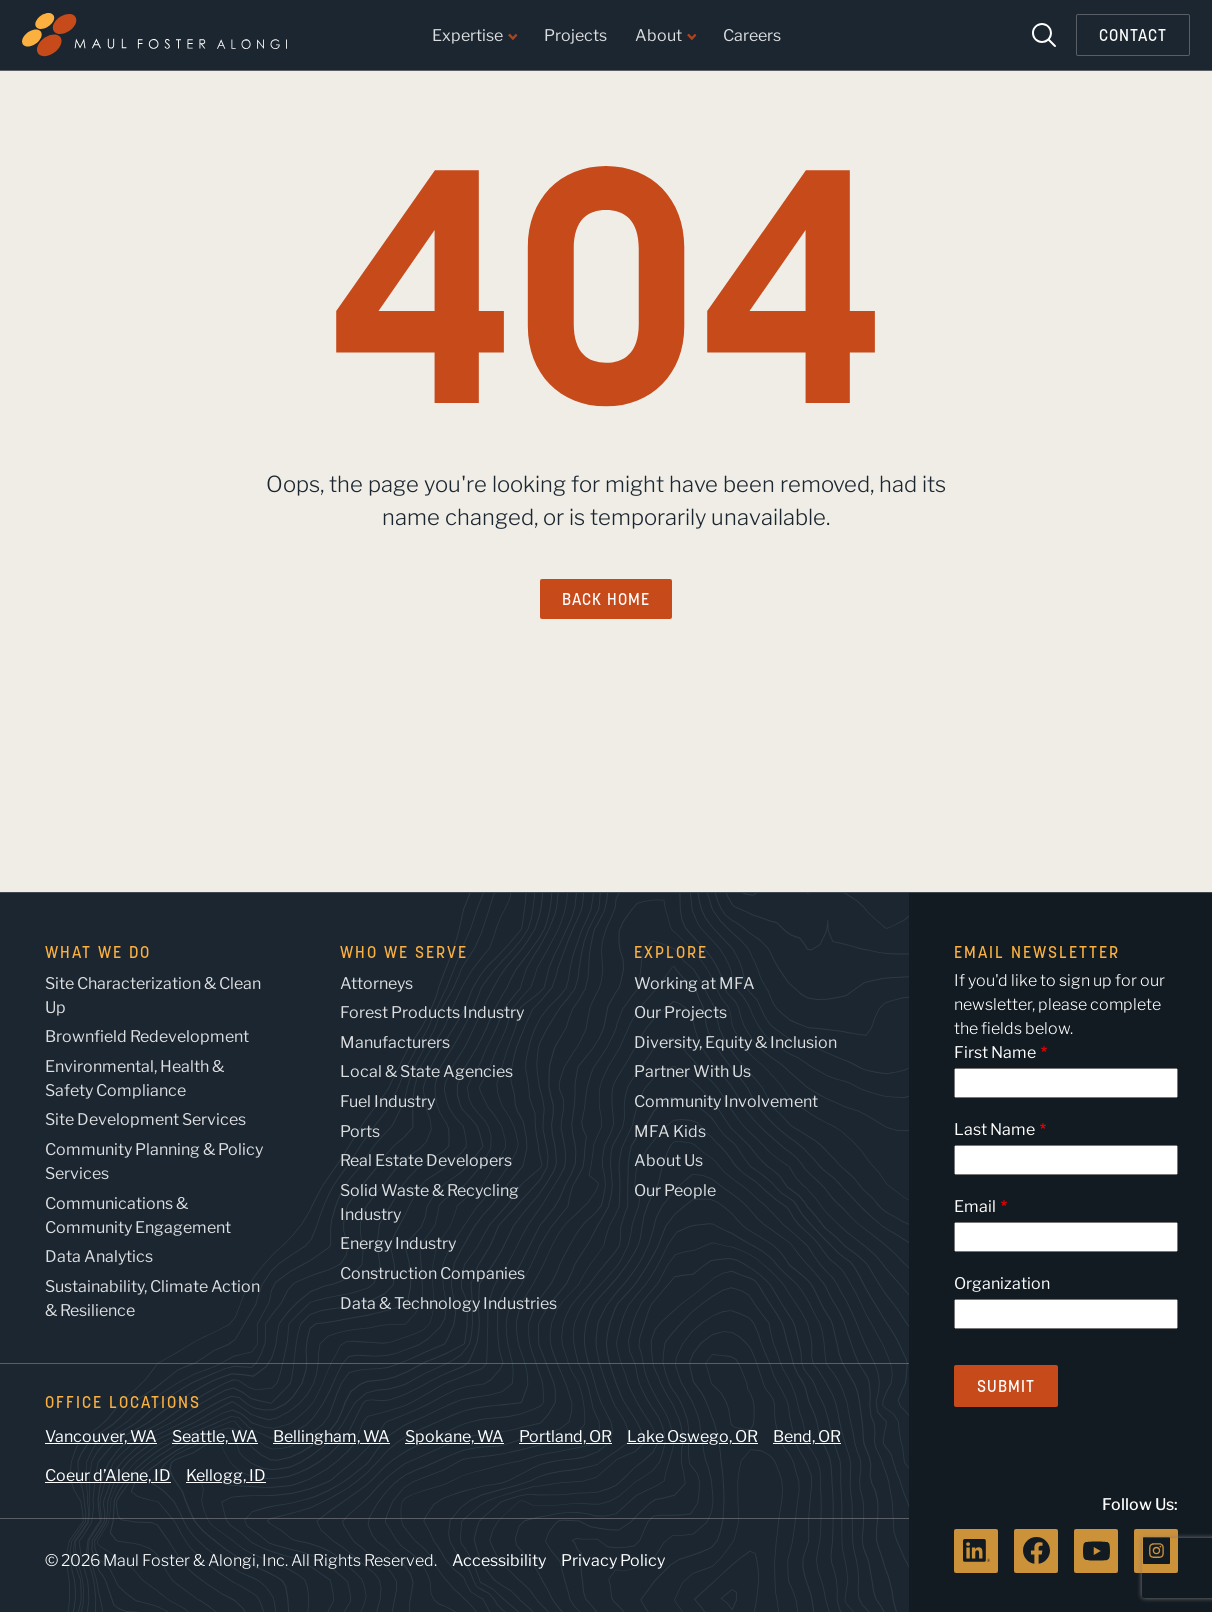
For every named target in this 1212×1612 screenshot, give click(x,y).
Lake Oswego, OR (692, 1436)
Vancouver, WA (101, 1436)
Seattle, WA (215, 1436)
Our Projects (680, 1012)
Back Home (606, 599)
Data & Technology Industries (448, 1303)
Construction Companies (432, 1273)
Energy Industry (398, 1243)
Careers (752, 36)
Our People (675, 1190)
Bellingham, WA (331, 1436)
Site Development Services (145, 1119)
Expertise (474, 36)
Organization (1002, 1283)
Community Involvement (726, 1101)
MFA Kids (670, 1131)
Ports (360, 1131)
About (665, 36)
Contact (1133, 35)
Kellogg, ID (226, 1475)
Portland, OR (565, 1436)
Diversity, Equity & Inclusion (735, 1042)
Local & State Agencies (426, 1071)
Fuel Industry (387, 1101)
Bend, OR (807, 1436)
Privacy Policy (613, 1560)
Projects (575, 36)
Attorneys (376, 983)
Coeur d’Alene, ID (108, 1475)
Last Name (994, 1129)
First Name (995, 1052)
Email (975, 1206)
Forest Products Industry (432, 1012)
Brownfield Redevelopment (147, 1036)
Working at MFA (694, 983)
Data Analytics (99, 1256)
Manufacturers (395, 1042)
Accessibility (499, 1560)
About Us (668, 1160)
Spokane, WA (454, 1436)
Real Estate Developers (426, 1160)
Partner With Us (692, 1071)
